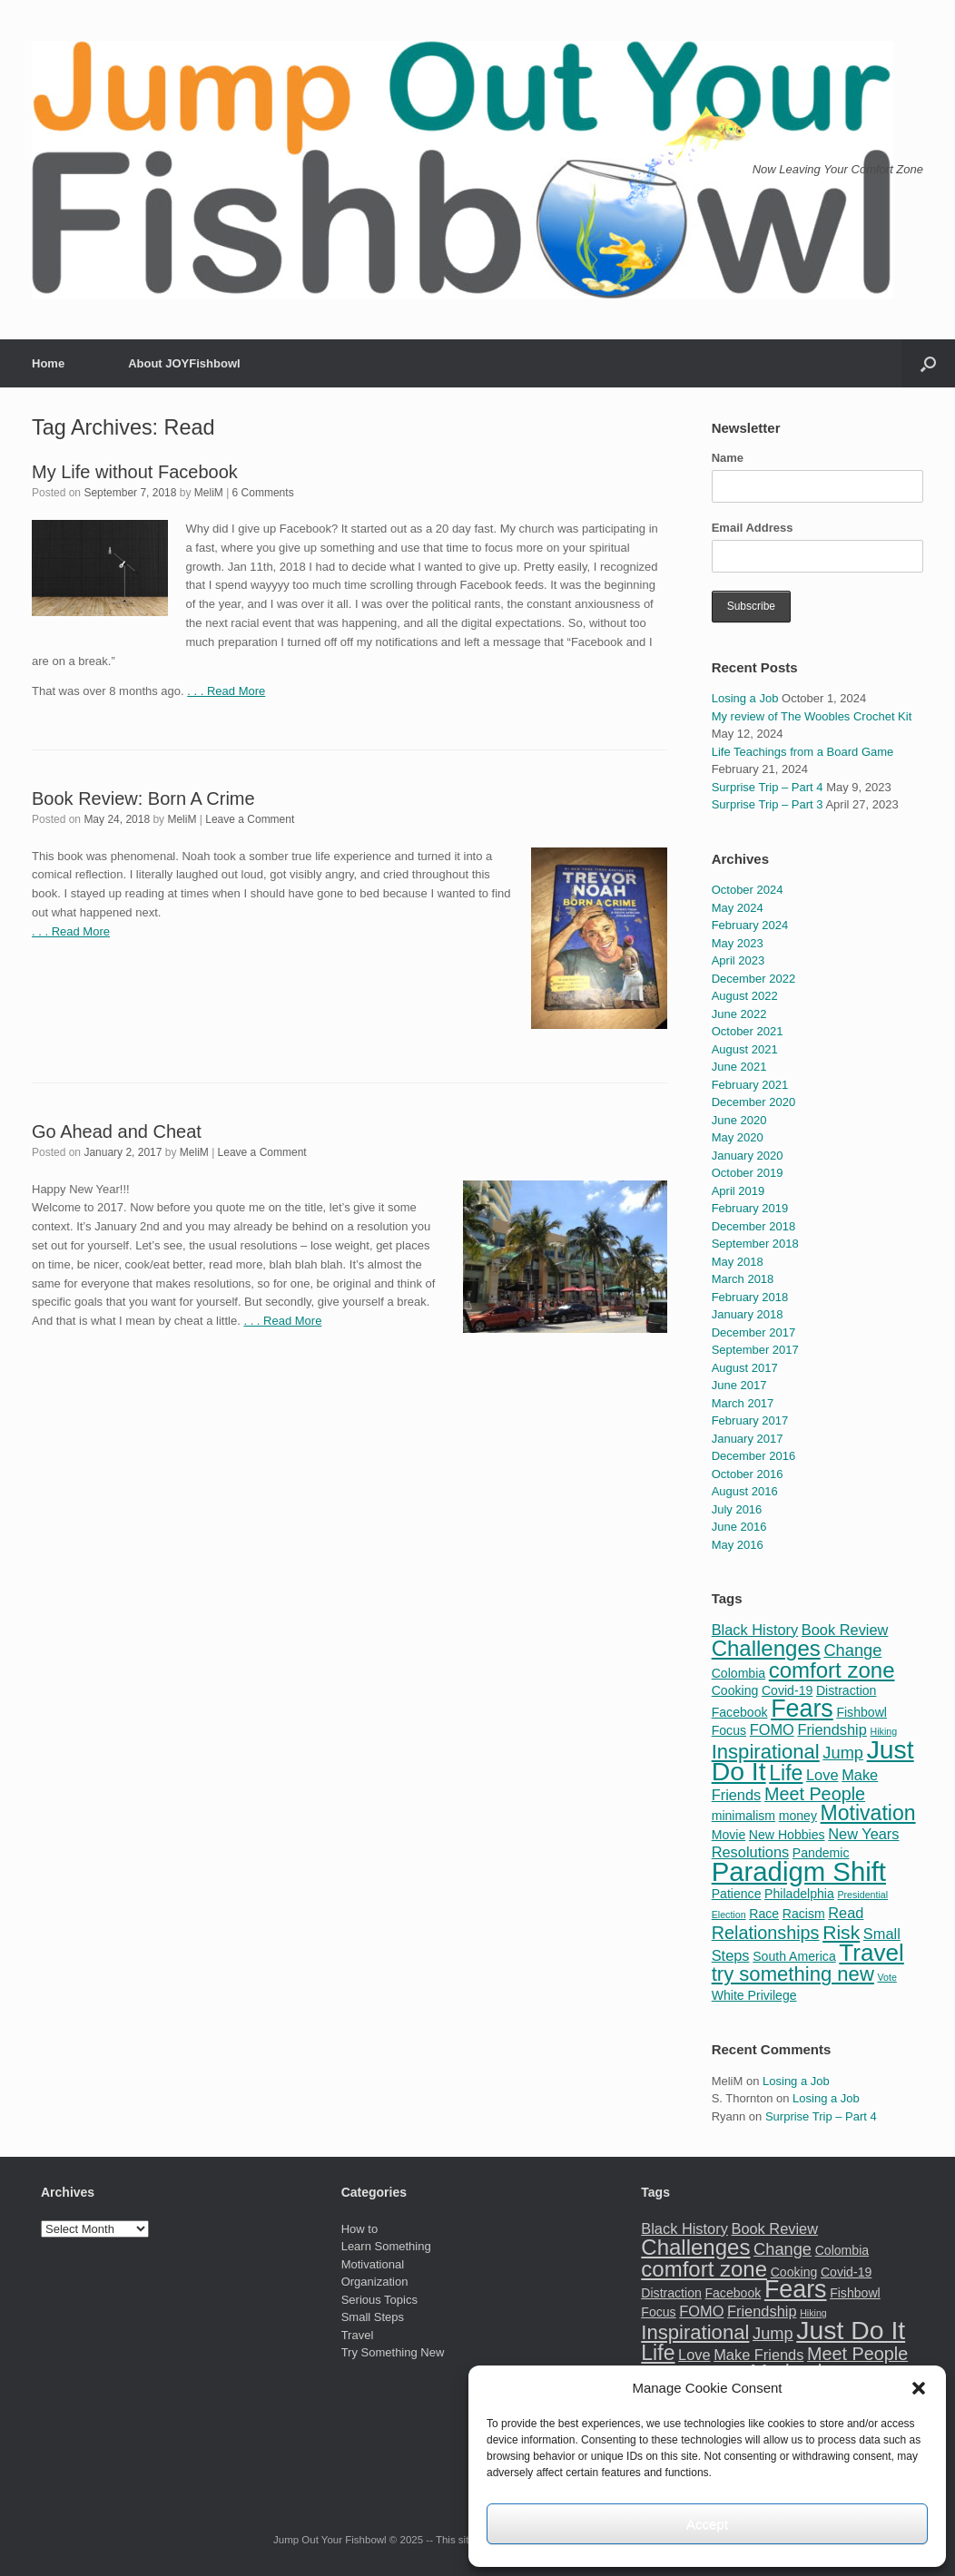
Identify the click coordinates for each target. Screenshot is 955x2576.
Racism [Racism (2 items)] (804, 1913)
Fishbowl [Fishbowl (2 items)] (861, 1712)
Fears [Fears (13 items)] (802, 1708)
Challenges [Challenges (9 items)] (766, 1648)
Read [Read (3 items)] (845, 1913)
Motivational (372, 2264)
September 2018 (755, 1243)
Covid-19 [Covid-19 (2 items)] (787, 1690)
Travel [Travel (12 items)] (871, 1952)
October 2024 (747, 889)
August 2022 (745, 996)
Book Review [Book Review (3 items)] (845, 1629)
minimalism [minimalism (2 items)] (743, 1815)
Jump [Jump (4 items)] (842, 1752)
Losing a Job (745, 698)
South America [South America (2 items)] (794, 1956)
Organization (375, 2281)
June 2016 (739, 1526)
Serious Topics (379, 2300)
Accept (707, 2524)
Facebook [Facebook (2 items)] (740, 1712)
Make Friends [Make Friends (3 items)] (758, 2354)
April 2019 (738, 1191)
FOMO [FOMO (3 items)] (772, 1729)
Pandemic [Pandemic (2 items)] (821, 1853)
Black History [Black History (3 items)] (755, 1629)
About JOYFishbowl (184, 363)
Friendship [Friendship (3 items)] (831, 1729)
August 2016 (745, 1491)
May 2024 (737, 908)
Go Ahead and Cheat (117, 1131)
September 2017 (755, 1350)
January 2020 (747, 1155)
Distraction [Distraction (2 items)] (846, 1690)
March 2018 (743, 1279)
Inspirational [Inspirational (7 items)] (766, 1751)
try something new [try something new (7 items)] (793, 1974)
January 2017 (747, 1438)
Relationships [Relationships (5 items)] (766, 1933)
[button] (919, 2388)
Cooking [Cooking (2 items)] (735, 1690)
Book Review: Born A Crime (143, 798)
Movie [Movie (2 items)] (729, 1834)
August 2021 (745, 1049)
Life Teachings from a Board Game (803, 752)
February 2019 (750, 1208)
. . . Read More (226, 691)
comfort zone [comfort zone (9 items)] (832, 1670)
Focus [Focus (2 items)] (729, 1730)
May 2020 (737, 1137)
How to (359, 2229)
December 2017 (754, 1332)
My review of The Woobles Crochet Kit (812, 716)
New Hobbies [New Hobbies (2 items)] (787, 1834)
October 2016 (747, 1474)
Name (727, 458)
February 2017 (750, 1420)
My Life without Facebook (135, 472)
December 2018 (754, 1226)
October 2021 (747, 1031)
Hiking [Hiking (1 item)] (883, 1731)
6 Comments (263, 492)
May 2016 (737, 1545)
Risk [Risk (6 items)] (841, 1932)
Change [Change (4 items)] (852, 1650)
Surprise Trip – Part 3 (767, 804)
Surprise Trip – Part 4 (767, 787)
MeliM (208, 492)
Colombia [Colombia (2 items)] (738, 1673)
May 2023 (737, 943)
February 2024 (750, 925)
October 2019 (747, 1173)
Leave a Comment (249, 819)
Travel (357, 2335)
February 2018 (750, 1297)
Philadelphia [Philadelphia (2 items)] (799, 1893)
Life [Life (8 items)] (785, 1773)
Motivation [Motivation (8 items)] (868, 1813)
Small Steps (372, 2317)
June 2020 (739, 1120)
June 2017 (739, 1385)
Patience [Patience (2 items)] (737, 1893)
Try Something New (393, 2352)
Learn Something (386, 2246)
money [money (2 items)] (798, 1815)
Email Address (752, 527)
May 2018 (737, 1261)
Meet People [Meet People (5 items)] (814, 1794)
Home (48, 363)
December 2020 (754, 1102)
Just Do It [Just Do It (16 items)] (850, 2330)
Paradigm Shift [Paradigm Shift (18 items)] (799, 1871)
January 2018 (747, 1314)
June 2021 (739, 1066)
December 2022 (754, 978)
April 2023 (738, 960)
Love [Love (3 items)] (822, 1775)
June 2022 (739, 1014)
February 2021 (750, 1085)
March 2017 (743, 1403)
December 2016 (754, 1456)
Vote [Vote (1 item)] (886, 1977)
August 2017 (745, 1368)
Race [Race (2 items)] (764, 1913)
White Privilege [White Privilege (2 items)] (754, 1995)
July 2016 (737, 1509)
